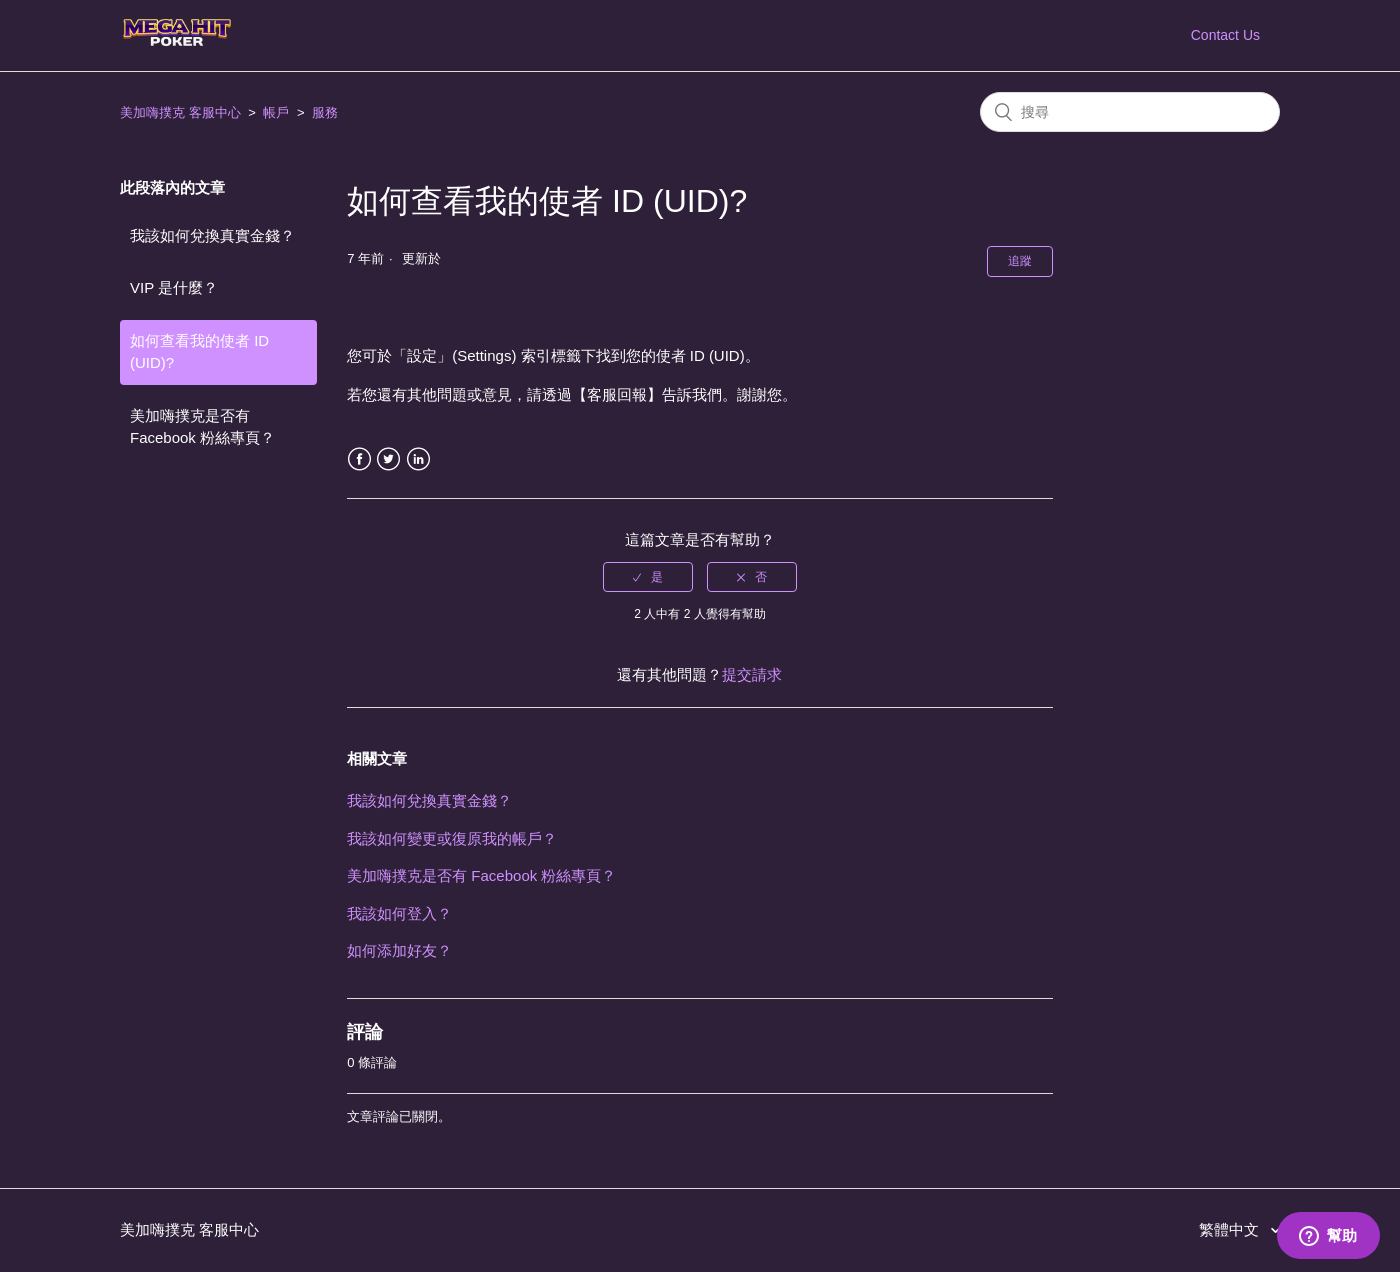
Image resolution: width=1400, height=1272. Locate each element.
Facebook (359, 459)
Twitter (388, 459)
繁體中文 (1231, 1229)
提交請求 (752, 674)
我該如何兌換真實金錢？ (212, 235)
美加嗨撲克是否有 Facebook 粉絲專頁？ (202, 427)
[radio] (648, 577)
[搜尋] (1130, 112)
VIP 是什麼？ (174, 287)
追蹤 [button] (1020, 261)
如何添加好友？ (399, 950)
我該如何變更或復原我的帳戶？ (452, 838)
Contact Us (1225, 35)
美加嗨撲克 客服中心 (180, 112)
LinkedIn (418, 459)
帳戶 (276, 112)
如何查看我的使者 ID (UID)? (199, 352)
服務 (325, 112)
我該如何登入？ (399, 913)
